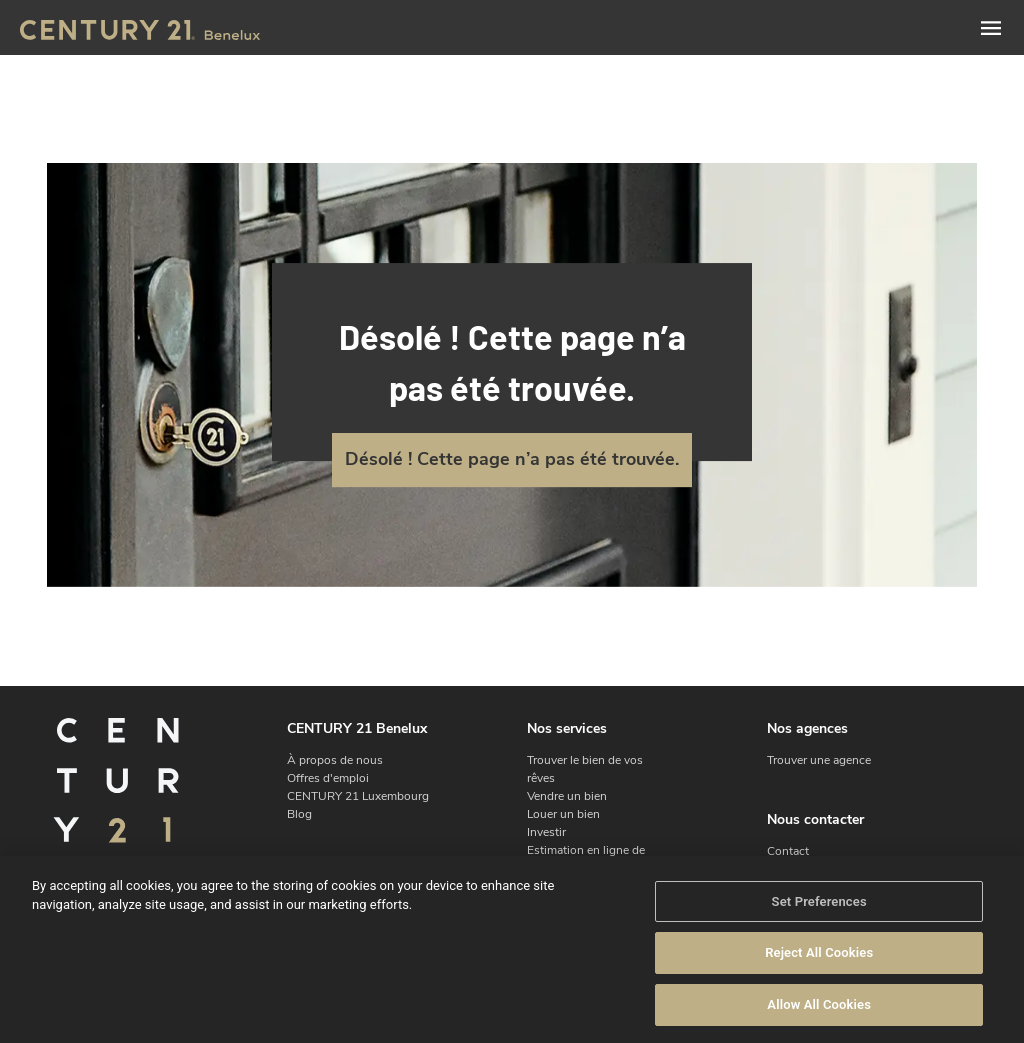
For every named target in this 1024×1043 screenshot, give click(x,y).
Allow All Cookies (819, 1020)
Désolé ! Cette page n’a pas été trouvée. (512, 459)
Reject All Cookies (819, 968)
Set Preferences (819, 916)
